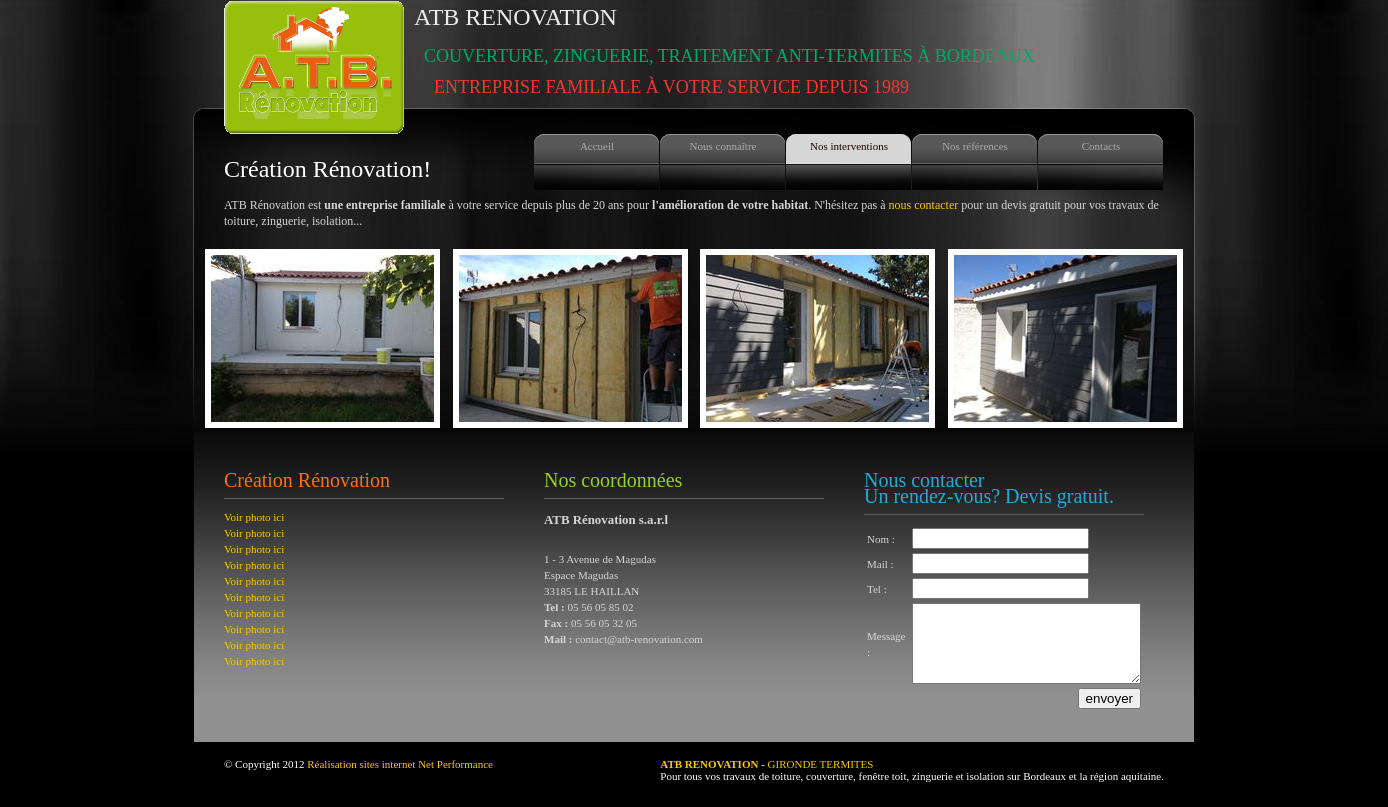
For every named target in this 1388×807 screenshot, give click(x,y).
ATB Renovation (724, 51)
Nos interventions (849, 146)
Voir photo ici (254, 517)
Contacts (1101, 146)
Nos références (975, 146)
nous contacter (924, 205)
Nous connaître (723, 146)
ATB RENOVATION (709, 779)
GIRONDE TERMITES (821, 779)
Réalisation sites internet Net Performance (400, 779)
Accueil (597, 146)
